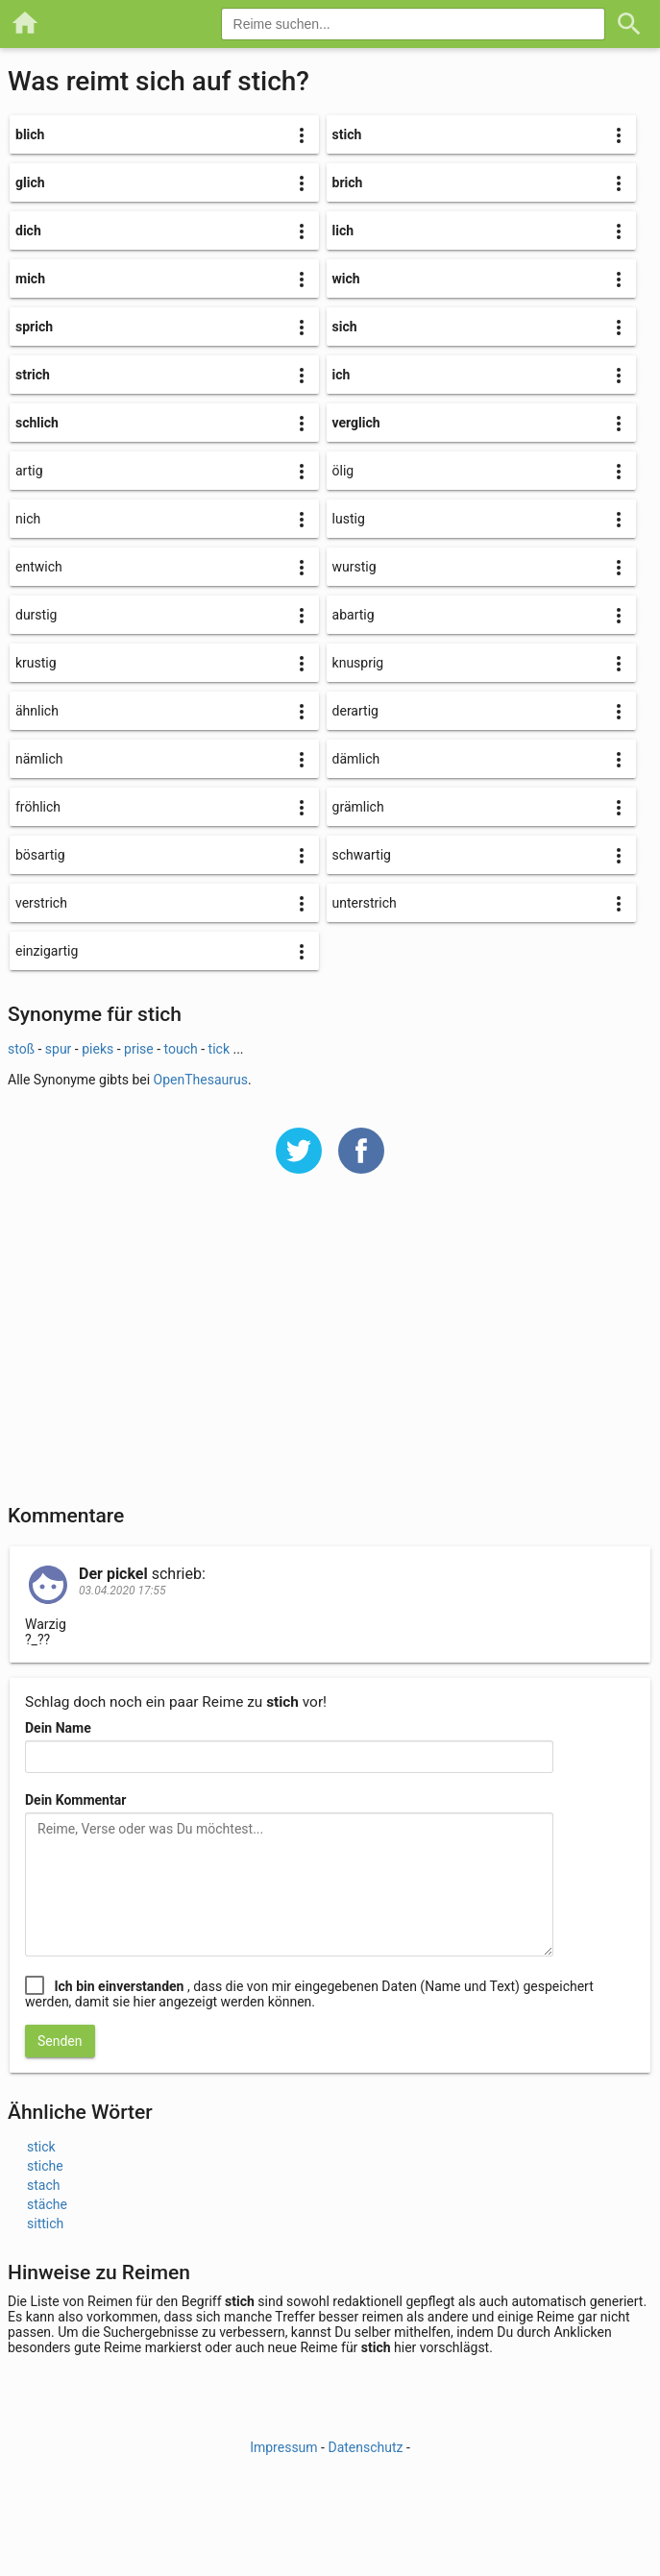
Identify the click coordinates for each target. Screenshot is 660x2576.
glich (30, 182)
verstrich (41, 903)
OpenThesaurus (201, 1079)
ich (341, 374)
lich (343, 230)
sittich (45, 2223)
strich (32, 374)
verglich (356, 422)
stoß (21, 1049)
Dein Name (58, 1728)
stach (43, 2185)
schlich (37, 422)
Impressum (283, 2447)
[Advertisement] (330, 1351)
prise (139, 1049)
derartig (355, 710)
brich (347, 182)
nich (27, 518)
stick (41, 2146)
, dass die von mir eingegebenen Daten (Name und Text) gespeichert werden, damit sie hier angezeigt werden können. (309, 1994)
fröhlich (38, 806)
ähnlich (37, 710)
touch (181, 1049)
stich (347, 134)
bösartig (40, 855)
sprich (34, 326)
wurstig (354, 566)
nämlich (38, 758)
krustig (36, 662)
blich (29, 134)
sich (344, 326)
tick (220, 1049)
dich (28, 230)
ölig (343, 470)
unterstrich (364, 903)
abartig (353, 614)
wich (346, 278)
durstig (36, 614)
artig (29, 470)
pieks (97, 1049)
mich (30, 278)
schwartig (361, 855)
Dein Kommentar (75, 1800)
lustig (348, 518)
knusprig (358, 662)
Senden (60, 2041)
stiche (45, 2166)
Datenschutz (365, 2447)
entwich (38, 566)
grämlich (358, 806)
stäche (47, 2204)
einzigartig (46, 951)
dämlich (356, 758)
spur (58, 1049)
